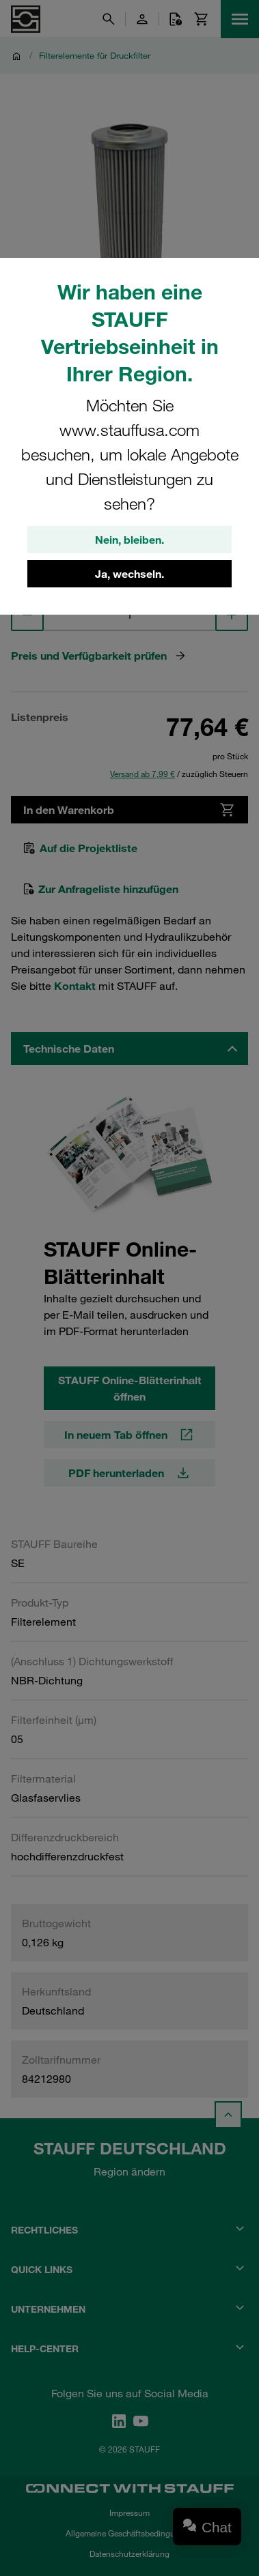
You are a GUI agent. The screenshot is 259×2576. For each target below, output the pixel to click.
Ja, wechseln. (129, 574)
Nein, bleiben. (129, 539)
